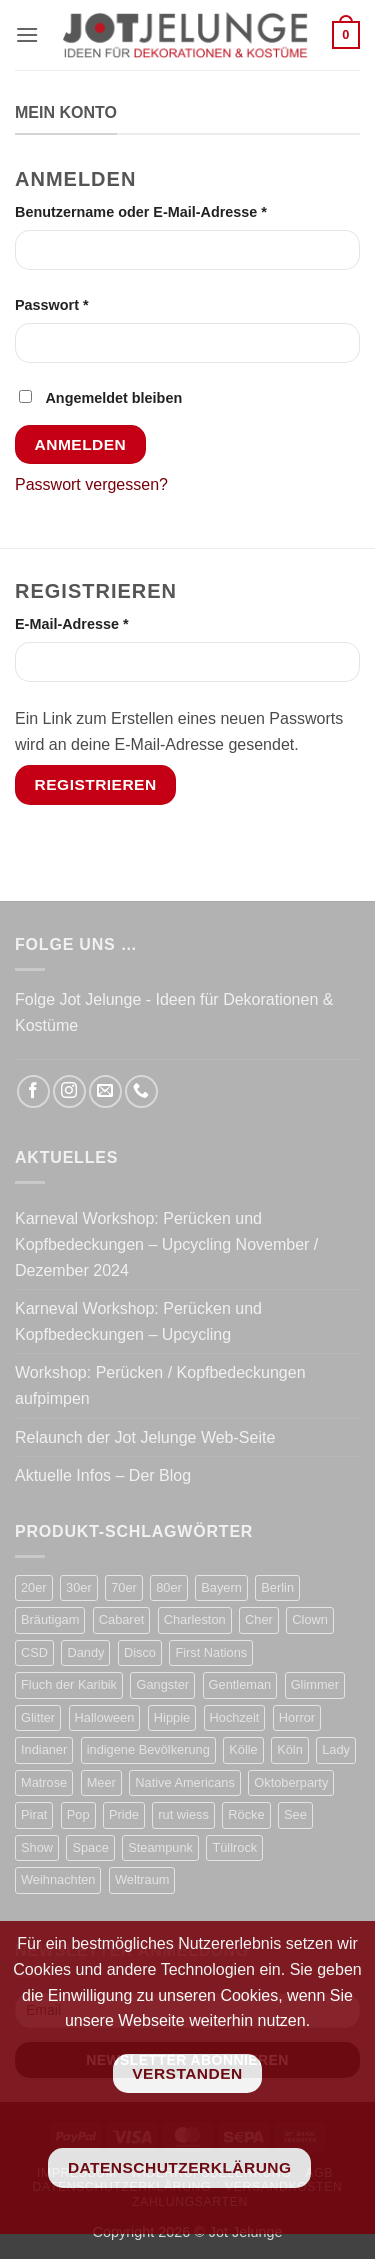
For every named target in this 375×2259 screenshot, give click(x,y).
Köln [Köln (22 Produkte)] (290, 1749)
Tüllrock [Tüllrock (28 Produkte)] (234, 1847)
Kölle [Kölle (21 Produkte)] (243, 1749)
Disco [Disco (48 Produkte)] (140, 1652)
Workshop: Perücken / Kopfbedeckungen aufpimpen (160, 1385)
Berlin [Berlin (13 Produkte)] (277, 1587)
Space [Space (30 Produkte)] (90, 1847)
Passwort (92, 303)
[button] (27, 34)
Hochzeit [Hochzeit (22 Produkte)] (235, 1717)
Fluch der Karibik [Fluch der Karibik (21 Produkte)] (69, 1684)
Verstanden (187, 2073)
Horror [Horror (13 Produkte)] (297, 1717)
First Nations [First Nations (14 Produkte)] (211, 1652)
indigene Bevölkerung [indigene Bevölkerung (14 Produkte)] (148, 1749)
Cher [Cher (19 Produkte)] (259, 1619)
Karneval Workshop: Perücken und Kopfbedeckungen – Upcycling (138, 1321)
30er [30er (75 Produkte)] (79, 1587)
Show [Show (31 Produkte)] (37, 1847)
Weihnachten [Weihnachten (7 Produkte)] (58, 1879)
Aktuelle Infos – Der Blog (103, 1475)
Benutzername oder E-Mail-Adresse (181, 210)
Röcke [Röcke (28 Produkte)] (246, 1814)
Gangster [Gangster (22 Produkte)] (162, 1684)
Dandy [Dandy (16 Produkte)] (85, 1652)
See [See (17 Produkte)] (295, 1814)
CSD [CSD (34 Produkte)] (34, 1652)
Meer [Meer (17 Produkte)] (101, 1782)
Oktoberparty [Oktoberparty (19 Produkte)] (291, 1782)
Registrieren (96, 784)
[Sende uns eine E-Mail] (105, 1091)
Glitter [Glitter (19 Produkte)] (38, 1717)
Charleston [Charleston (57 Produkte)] (195, 1619)
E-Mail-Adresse (112, 622)
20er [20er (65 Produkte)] (34, 1587)
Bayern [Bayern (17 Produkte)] (221, 1587)
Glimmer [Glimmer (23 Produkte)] (315, 1684)
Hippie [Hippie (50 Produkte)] (172, 1717)
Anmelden (81, 444)
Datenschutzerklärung (180, 2167)
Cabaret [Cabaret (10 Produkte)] (122, 1619)
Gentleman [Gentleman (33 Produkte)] (240, 1684)
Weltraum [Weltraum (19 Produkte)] (142, 1879)
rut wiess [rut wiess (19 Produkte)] (183, 1814)
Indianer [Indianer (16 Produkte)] (44, 1749)
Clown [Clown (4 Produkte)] (310, 1619)
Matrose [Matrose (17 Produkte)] (44, 1782)
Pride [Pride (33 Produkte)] (124, 1814)
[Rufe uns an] (141, 1091)
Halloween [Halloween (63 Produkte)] (105, 1717)
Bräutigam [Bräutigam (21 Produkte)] (50, 1619)
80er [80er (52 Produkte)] (169, 1587)
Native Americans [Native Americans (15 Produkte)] (185, 1782)
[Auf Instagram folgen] (69, 1091)
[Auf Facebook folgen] (33, 1091)
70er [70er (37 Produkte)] (124, 1587)
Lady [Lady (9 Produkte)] (336, 1749)
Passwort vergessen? (91, 484)
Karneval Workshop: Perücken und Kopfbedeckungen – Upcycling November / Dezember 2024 (166, 1244)
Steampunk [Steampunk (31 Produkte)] (160, 1847)
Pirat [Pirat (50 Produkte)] (34, 1814)
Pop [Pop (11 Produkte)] (78, 1814)
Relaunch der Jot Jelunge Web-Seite (145, 1437)
